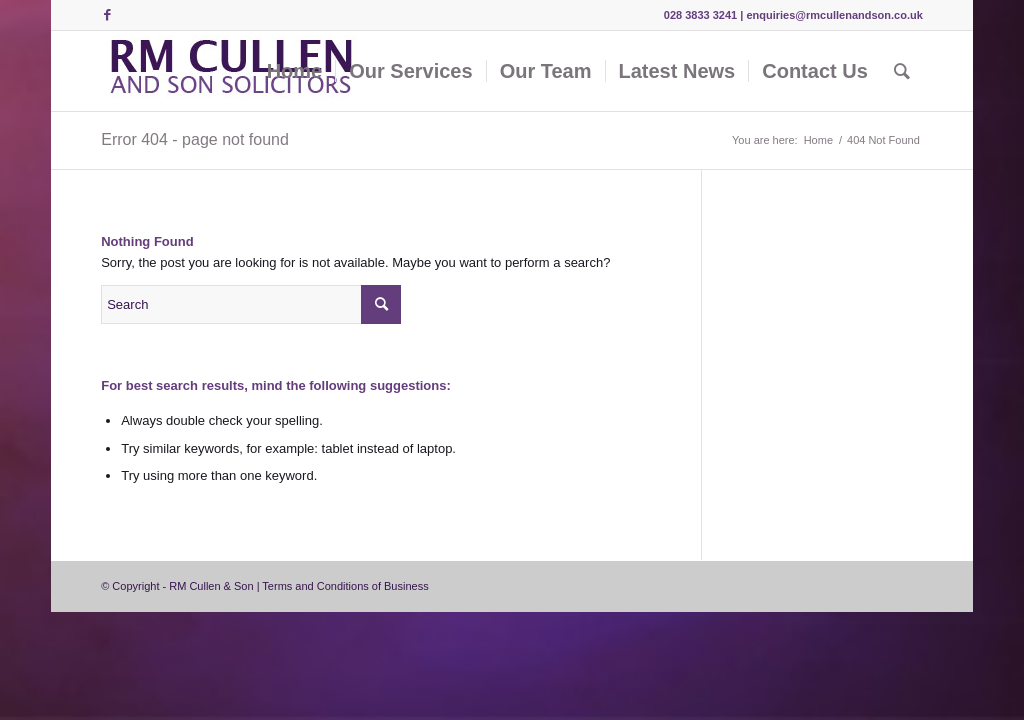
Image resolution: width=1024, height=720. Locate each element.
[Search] (902, 71)
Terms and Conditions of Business (345, 586)
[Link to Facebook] (107, 15)
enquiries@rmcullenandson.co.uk (834, 15)
